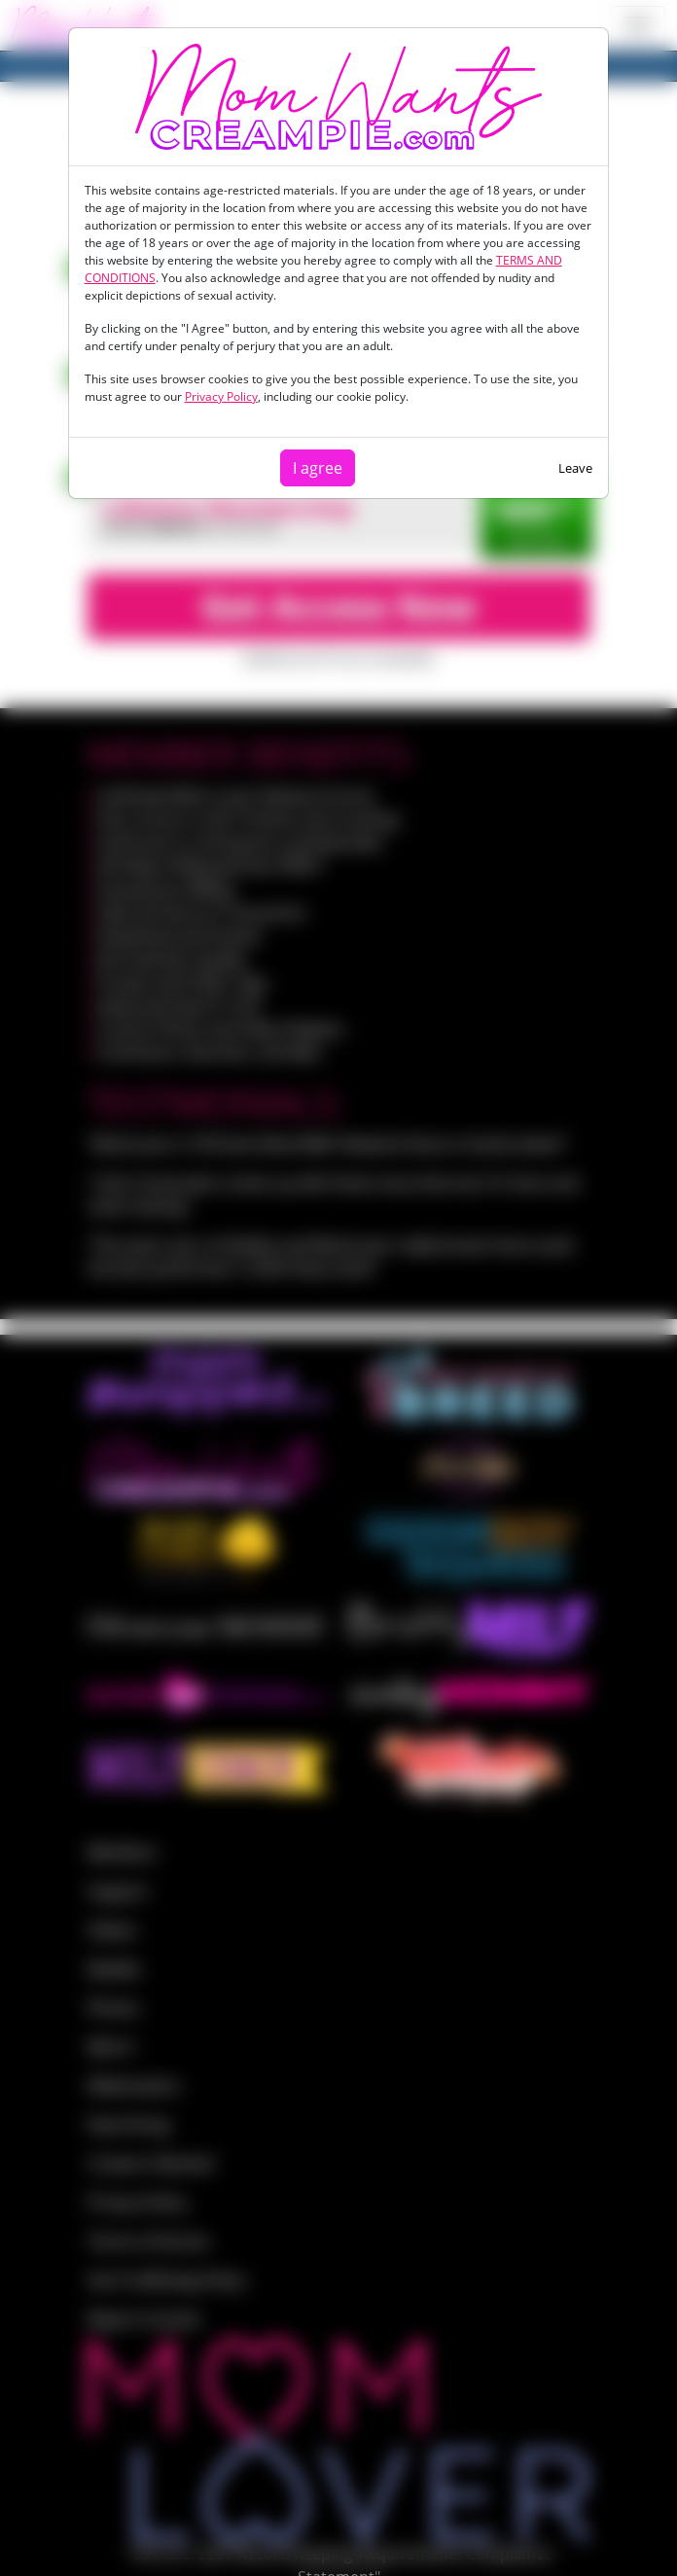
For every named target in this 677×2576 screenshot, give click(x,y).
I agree (317, 468)
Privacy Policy (221, 396)
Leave (575, 468)
